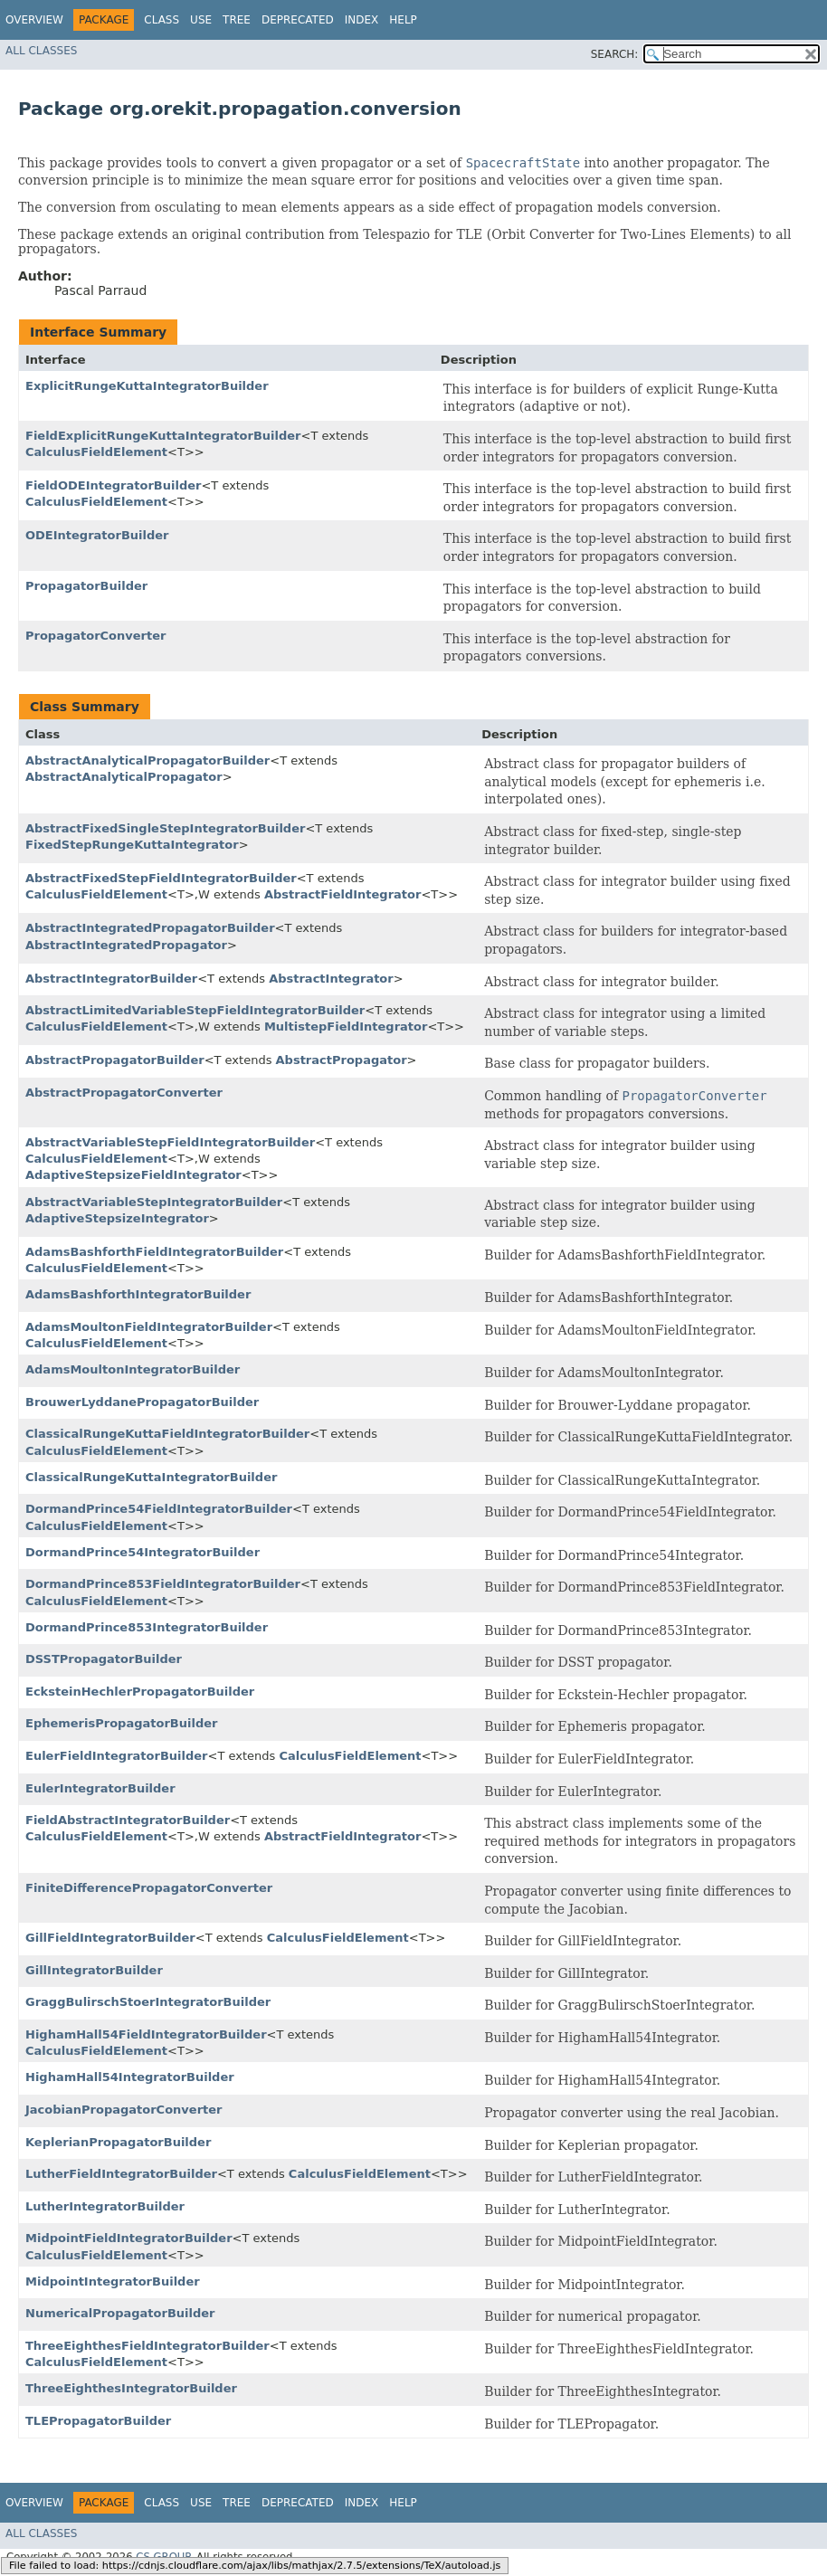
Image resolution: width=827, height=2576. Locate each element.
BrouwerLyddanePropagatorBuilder (142, 1402)
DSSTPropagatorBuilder (103, 1659)
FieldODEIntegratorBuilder (113, 485)
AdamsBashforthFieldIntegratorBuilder (154, 1252)
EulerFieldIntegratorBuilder (116, 1756)
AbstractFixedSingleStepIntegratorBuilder (165, 828)
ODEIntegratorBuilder (97, 535)
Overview (34, 20)
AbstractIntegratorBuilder (111, 978)
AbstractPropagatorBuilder (114, 1060)
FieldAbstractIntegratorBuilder (127, 1820)
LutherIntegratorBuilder (105, 2206)
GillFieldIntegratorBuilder (110, 1937)
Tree (237, 20)
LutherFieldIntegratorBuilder (121, 2174)
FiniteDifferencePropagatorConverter (148, 1888)
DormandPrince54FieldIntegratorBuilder (158, 1509)
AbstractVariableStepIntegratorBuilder (153, 1202)
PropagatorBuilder (86, 586)
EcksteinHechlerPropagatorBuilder (139, 1691)
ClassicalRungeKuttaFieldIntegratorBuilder (167, 1433)
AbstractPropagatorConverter (124, 1092)
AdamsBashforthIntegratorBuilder (138, 1294)
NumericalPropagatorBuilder (120, 2313)
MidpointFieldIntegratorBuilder (129, 2238)
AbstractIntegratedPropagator (126, 945)
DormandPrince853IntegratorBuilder (146, 1627)
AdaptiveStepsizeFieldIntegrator (133, 1175)
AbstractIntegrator (331, 978)
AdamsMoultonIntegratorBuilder (132, 1369)
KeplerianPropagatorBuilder (118, 2142)
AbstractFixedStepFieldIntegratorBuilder (161, 878)
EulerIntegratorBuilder (100, 1788)
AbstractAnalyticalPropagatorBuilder (147, 760)
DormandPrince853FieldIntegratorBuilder (162, 1584)
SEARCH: (615, 54)
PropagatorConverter (95, 635)
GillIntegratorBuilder (94, 1970)
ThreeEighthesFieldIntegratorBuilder (147, 2346)
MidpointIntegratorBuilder (112, 2281)
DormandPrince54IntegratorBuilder (142, 1552)
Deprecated (297, 20)
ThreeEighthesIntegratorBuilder (131, 2388)
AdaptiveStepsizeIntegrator (117, 1218)
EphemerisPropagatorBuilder (121, 1723)
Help (403, 20)
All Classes (41, 50)
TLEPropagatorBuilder (98, 2421)
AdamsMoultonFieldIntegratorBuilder (148, 1327)
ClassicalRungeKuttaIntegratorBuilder (151, 1477)
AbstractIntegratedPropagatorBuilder (150, 928)
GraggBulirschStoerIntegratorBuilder (148, 2002)
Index (362, 20)
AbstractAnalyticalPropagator (124, 777)
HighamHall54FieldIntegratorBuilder (146, 2034)
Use (201, 20)
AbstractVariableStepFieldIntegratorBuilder (170, 1142)
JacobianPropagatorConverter (124, 2109)
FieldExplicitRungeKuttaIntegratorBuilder (163, 435)
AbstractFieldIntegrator (343, 894)
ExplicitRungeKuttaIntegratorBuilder (147, 386)
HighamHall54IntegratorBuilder (129, 2077)
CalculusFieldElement (96, 452)
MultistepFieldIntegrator (345, 1026)
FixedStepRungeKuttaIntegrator (132, 844)
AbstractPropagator (341, 1060)
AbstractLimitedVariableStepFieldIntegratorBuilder (195, 1010)
